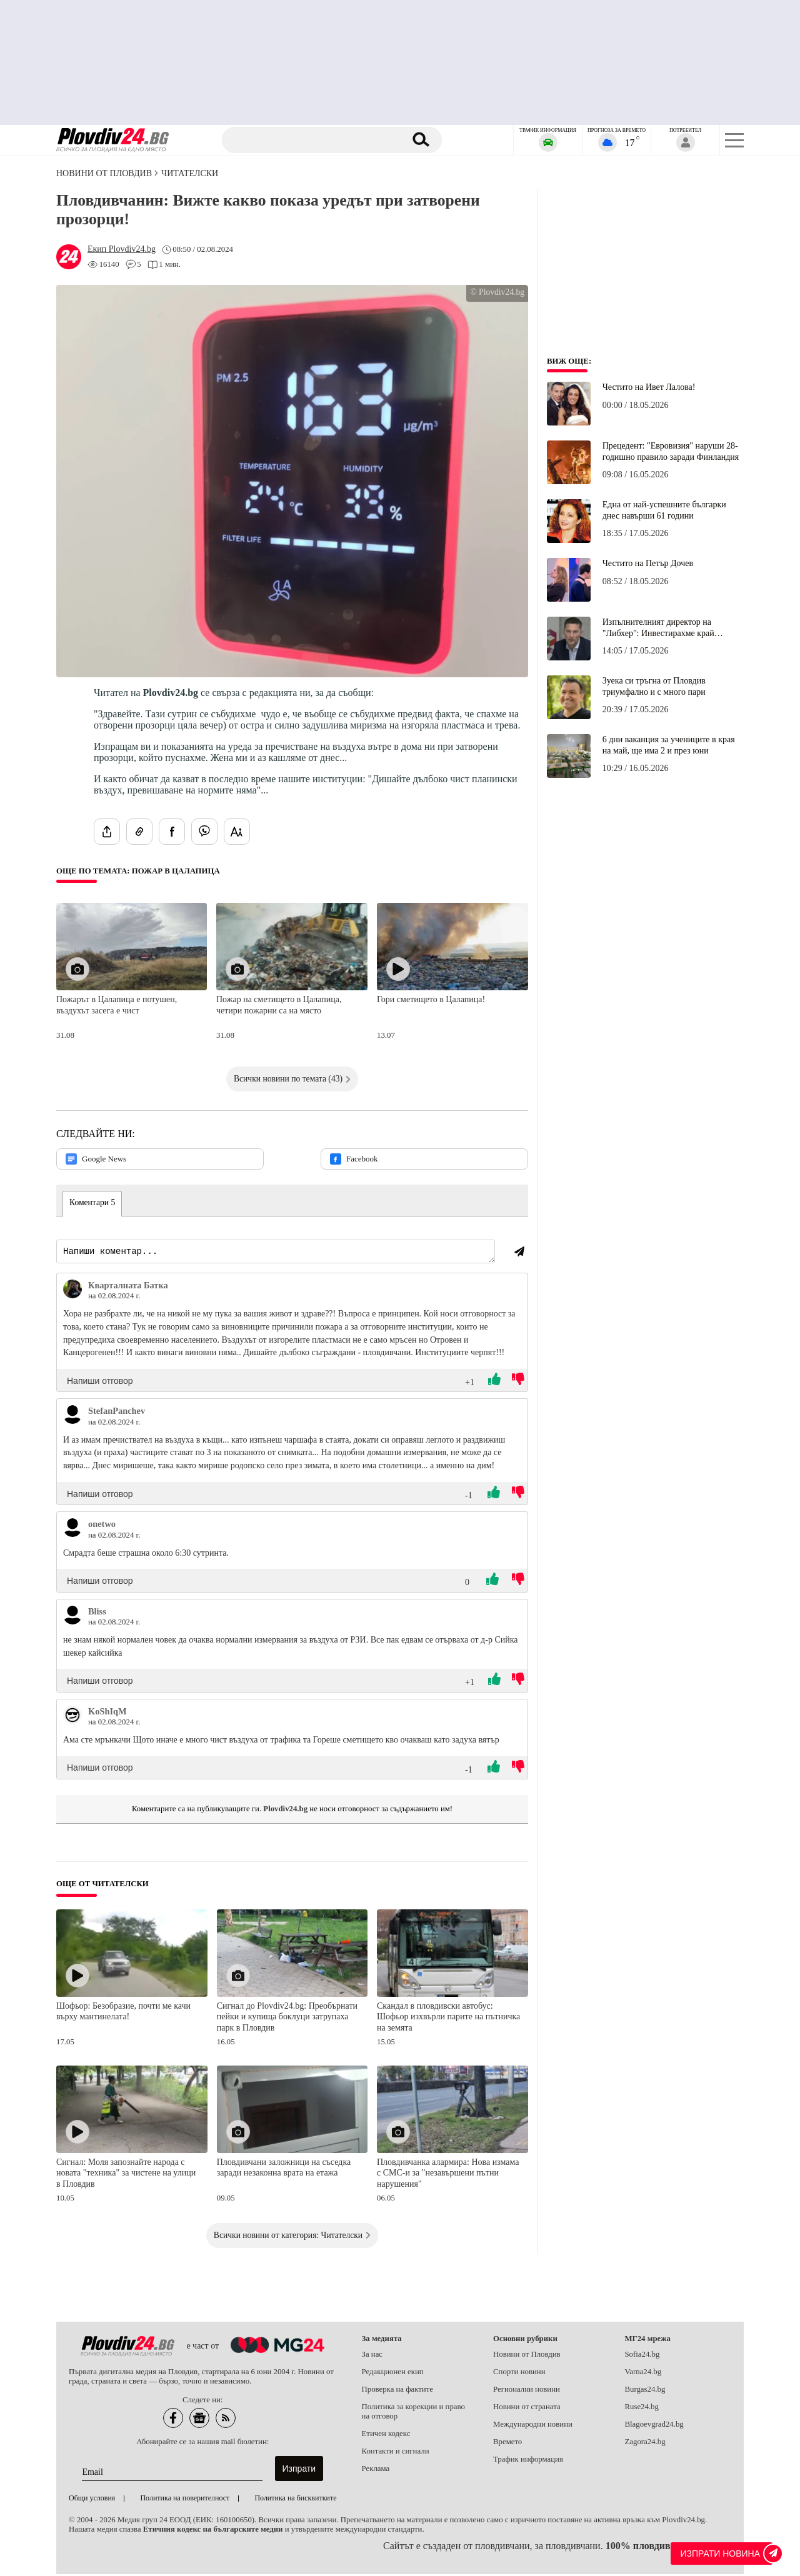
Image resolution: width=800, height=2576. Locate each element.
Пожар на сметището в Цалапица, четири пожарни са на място (278, 1005)
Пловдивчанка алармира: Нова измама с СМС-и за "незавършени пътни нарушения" (448, 2175)
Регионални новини (526, 2391)
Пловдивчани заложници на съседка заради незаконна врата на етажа (284, 2169)
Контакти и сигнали (395, 2453)
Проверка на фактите (397, 2391)
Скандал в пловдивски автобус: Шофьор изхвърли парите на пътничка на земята (448, 2018)
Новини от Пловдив (104, 173)
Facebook (354, 1159)
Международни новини (532, 2426)
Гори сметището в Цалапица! (431, 999)
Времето (507, 2443)
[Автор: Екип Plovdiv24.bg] (122, 249)
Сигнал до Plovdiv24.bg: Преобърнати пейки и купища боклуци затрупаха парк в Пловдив (287, 2018)
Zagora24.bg (645, 2443)
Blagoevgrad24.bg (654, 2426)
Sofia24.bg (642, 2356)
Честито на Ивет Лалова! (649, 387)
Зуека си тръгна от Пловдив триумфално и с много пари (654, 686)
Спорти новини (519, 2373)
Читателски (189, 173)
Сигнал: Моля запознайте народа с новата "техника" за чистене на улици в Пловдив (126, 2175)
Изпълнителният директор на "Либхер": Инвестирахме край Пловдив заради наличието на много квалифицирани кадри (670, 628)
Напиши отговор (100, 1383)
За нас (372, 2356)
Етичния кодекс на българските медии (213, 2531)
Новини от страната (527, 2408)
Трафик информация (528, 2461)
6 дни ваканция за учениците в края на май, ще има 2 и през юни (668, 745)
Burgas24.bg (645, 2391)
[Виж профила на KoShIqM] (72, 1717)
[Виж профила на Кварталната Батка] (72, 1290)
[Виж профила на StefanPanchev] (72, 1416)
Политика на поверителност (184, 2499)
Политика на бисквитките (295, 2499)
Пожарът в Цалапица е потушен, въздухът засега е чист (116, 1005)
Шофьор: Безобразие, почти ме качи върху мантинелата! (123, 2013)
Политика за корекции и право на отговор (413, 2413)
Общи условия (92, 2499)
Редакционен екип (393, 2373)
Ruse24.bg (642, 2408)
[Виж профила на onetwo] (72, 1529)
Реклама (376, 2470)
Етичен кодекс (386, 2435)
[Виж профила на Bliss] (72, 1617)
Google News (96, 1159)
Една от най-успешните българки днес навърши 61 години (664, 510)
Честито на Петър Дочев (647, 563)
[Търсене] (314, 140)
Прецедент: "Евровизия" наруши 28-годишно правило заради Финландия (670, 451)
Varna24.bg (643, 2373)
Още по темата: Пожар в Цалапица (138, 871)
